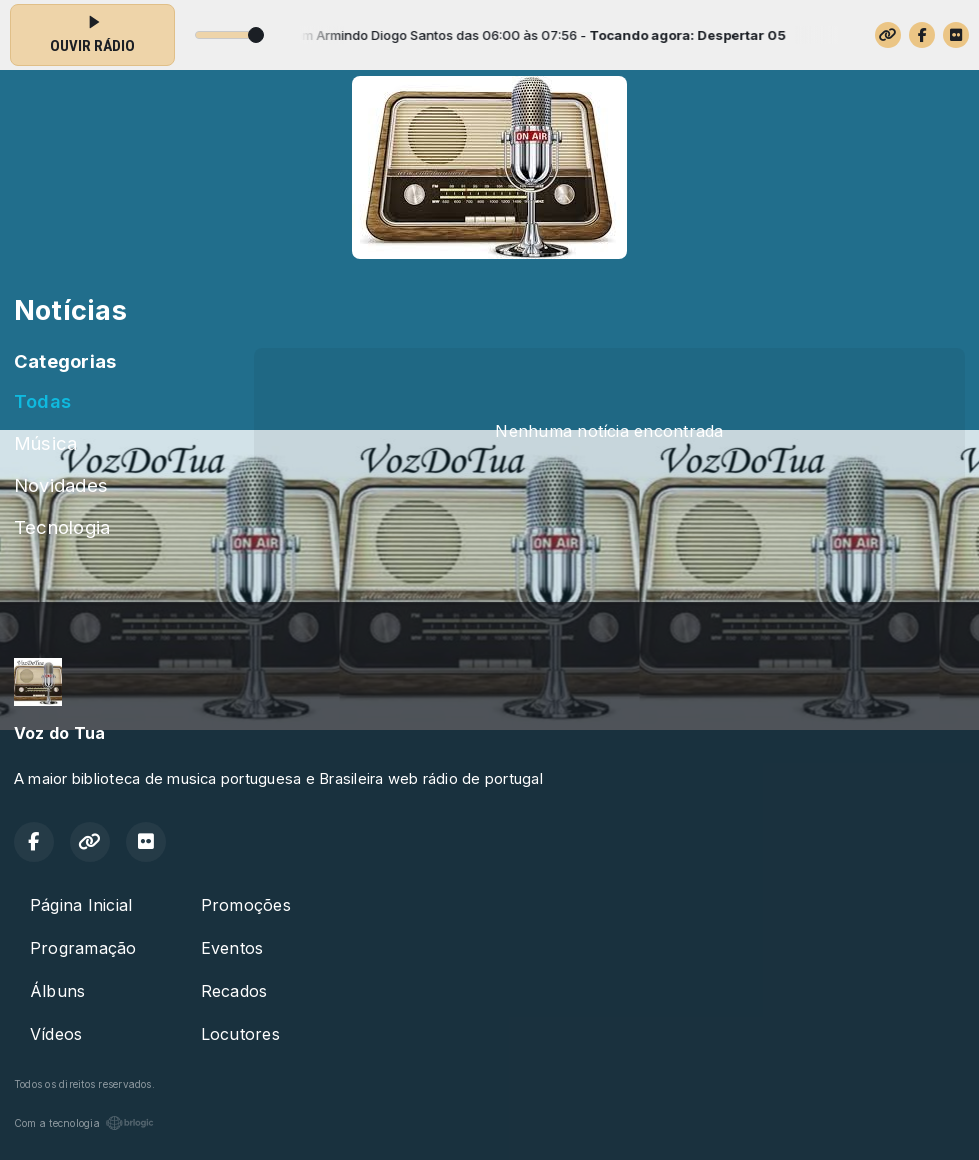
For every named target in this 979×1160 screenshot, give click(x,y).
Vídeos (56, 1034)
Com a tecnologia (84, 1123)
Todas (42, 401)
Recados (234, 991)
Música (45, 443)
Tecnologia (62, 527)
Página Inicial (81, 905)
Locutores (240, 1034)
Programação (83, 948)
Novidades (61, 485)
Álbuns (57, 991)
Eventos (232, 948)
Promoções (246, 905)
